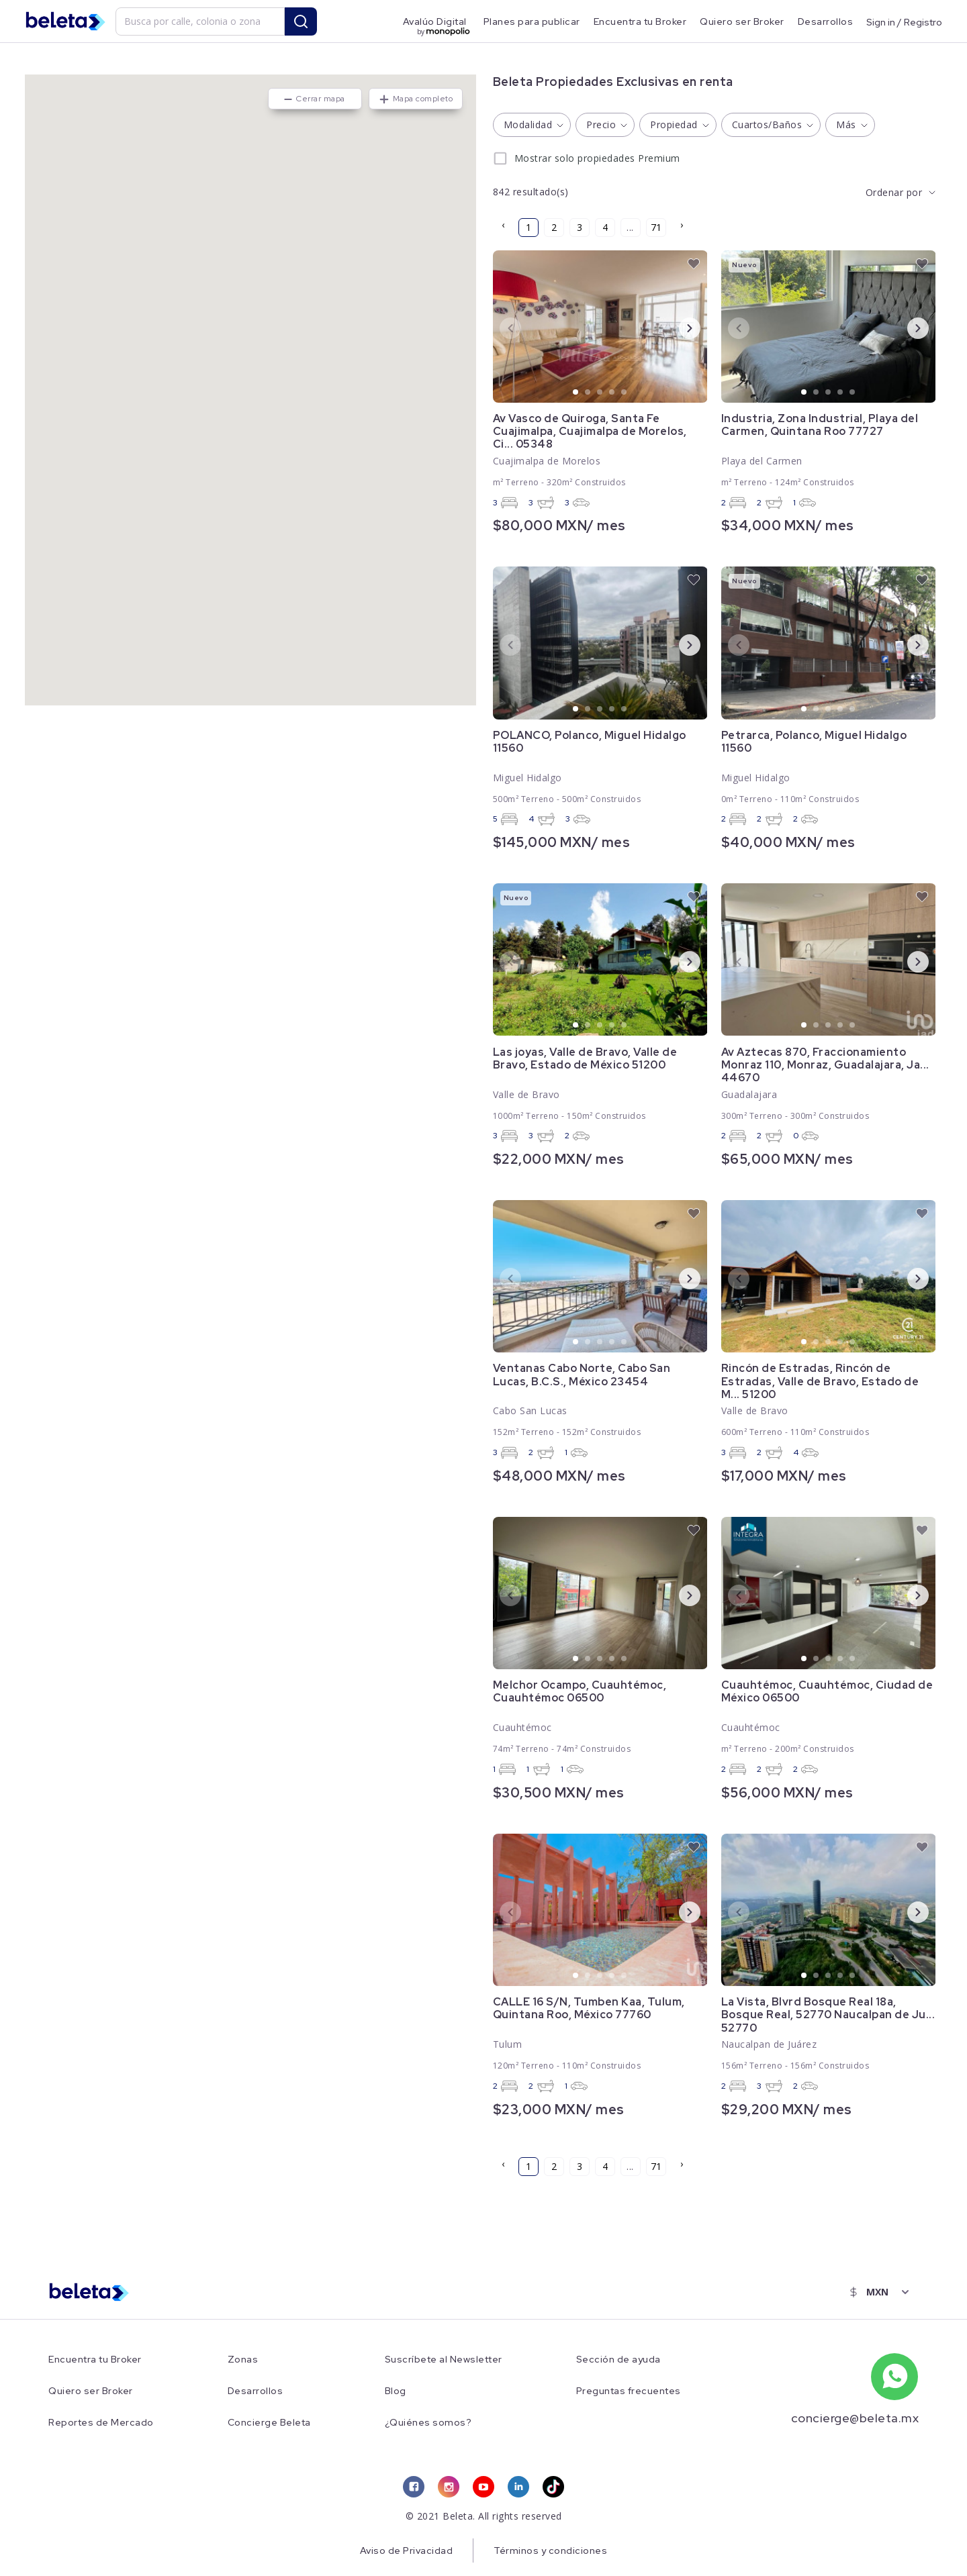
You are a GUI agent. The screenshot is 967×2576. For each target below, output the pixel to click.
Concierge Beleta (269, 2422)
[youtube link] (483, 2486)
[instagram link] (448, 2486)
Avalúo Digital (435, 21)
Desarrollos (826, 21)
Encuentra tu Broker (640, 21)
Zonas (243, 2359)
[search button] (301, 21)
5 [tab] (624, 392)
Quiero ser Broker (742, 21)
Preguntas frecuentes (628, 2391)
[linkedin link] (518, 2486)
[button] (250, 382)
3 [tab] (600, 392)
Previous (499, 327)
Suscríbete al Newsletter (443, 2359)
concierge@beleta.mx (855, 2418)
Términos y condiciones (550, 2550)
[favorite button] (693, 263)
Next (679, 327)
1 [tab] (576, 392)
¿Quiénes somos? (428, 2422)
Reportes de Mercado (101, 2422)
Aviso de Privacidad (406, 2550)
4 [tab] (612, 392)
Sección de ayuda (618, 2359)
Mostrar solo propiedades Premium (597, 158)
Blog (395, 2391)
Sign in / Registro (904, 21)
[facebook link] (413, 2486)
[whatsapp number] (894, 2376)
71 (656, 227)
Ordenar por (894, 192)
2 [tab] (588, 392)
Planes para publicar (531, 21)
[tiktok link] (553, 2486)
